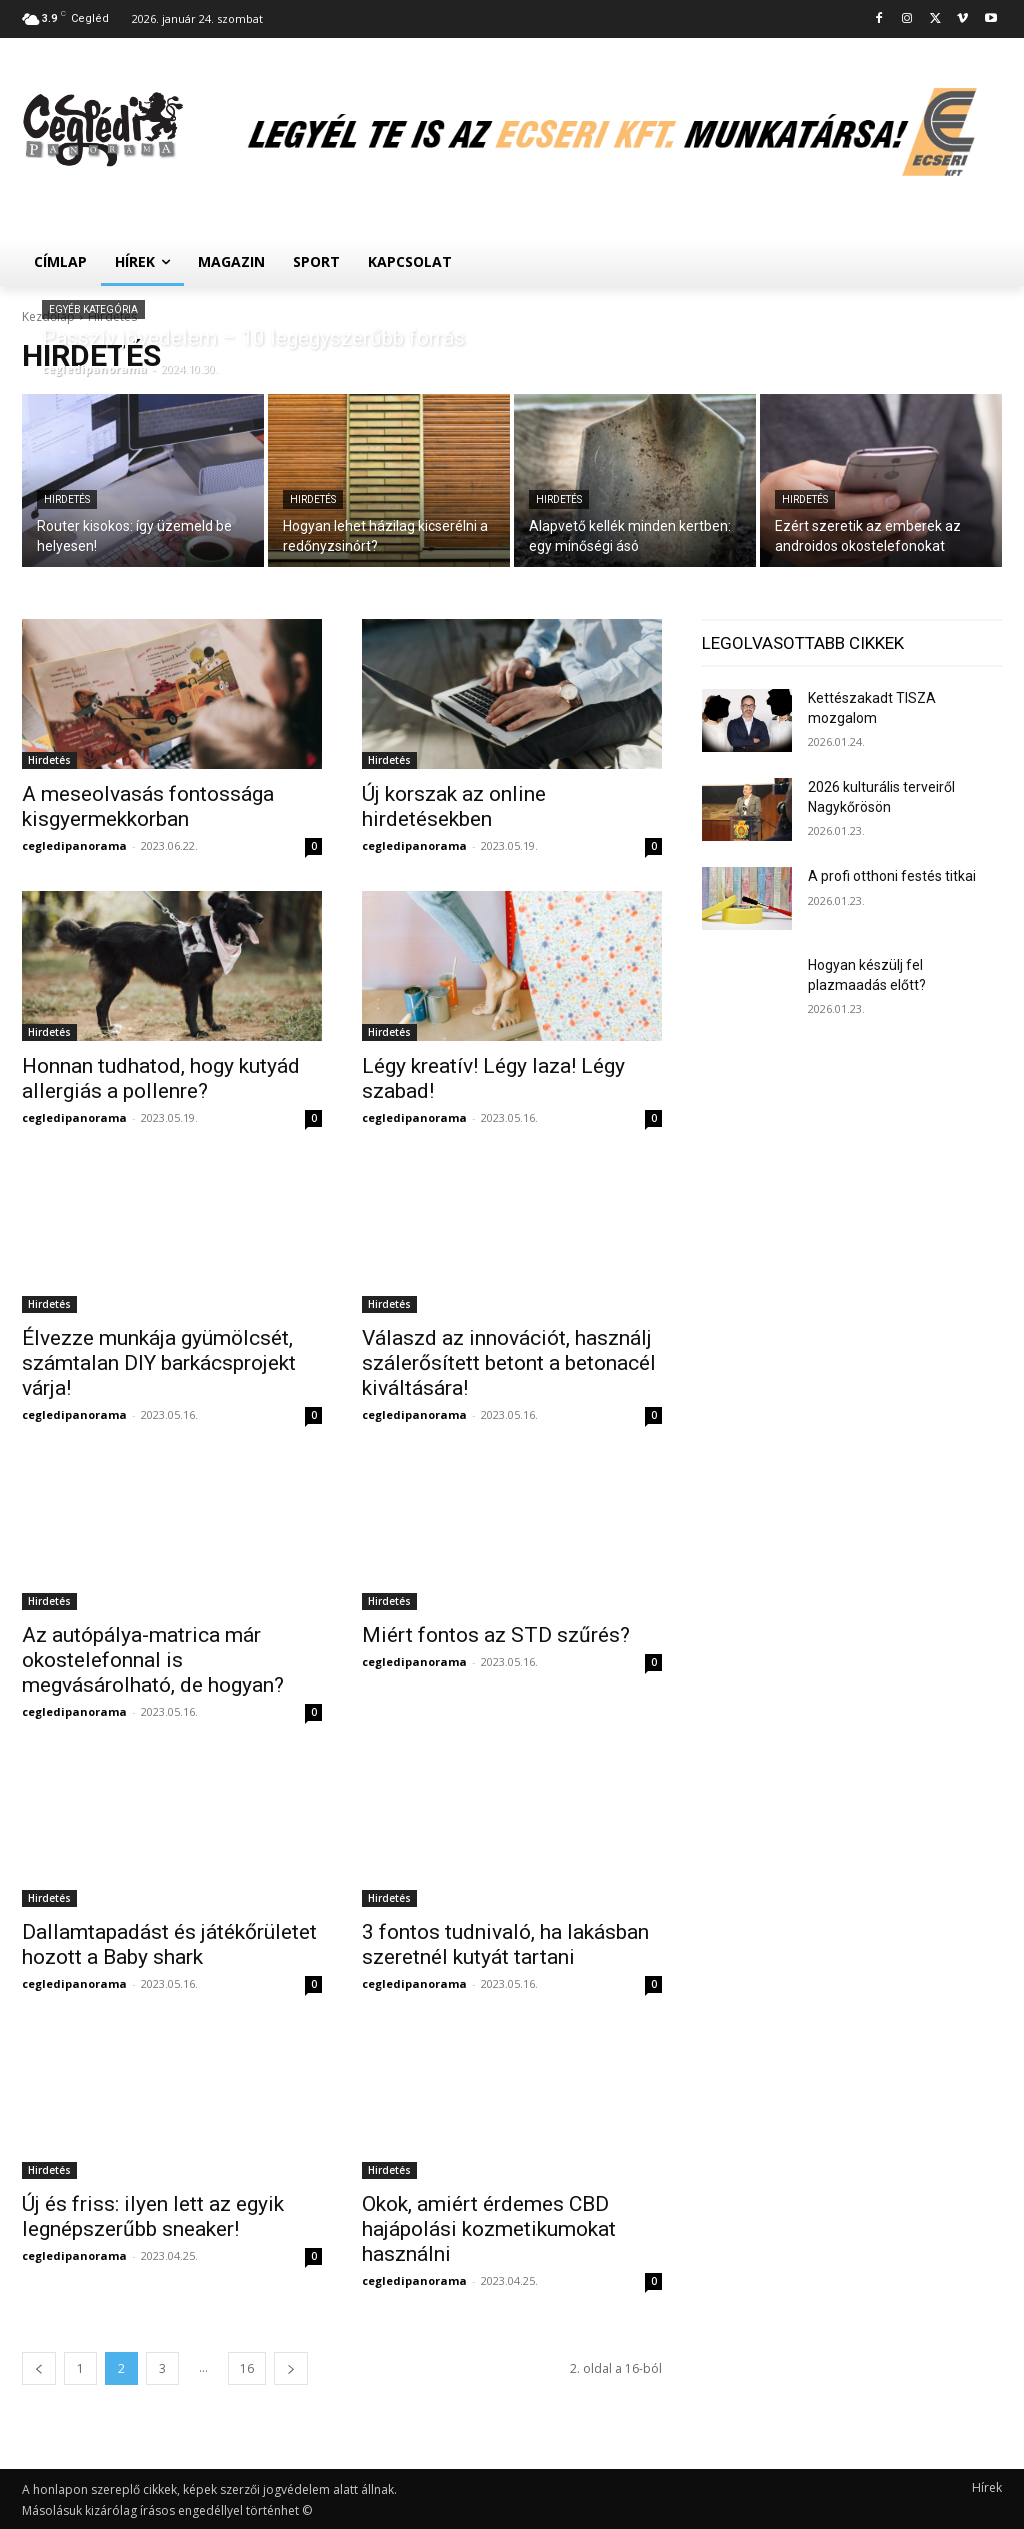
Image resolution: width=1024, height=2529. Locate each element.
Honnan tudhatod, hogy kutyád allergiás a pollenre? (161, 1078)
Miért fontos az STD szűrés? (496, 1635)
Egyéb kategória (93, 309)
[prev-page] (39, 2368)
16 (247, 2368)
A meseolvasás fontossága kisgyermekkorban (148, 806)
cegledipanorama (74, 845)
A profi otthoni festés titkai (892, 876)
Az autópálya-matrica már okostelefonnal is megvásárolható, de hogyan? (153, 1660)
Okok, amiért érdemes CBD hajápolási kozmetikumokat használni (489, 2229)
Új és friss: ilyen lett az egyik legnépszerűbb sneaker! (153, 2216)
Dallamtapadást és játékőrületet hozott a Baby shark (169, 1944)
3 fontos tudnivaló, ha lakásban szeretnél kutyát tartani (505, 1944)
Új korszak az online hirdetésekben (454, 806)
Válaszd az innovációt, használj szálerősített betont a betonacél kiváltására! (509, 1363)
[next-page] (291, 2368)
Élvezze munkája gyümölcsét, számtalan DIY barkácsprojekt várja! (159, 1363)
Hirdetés (67, 499)
